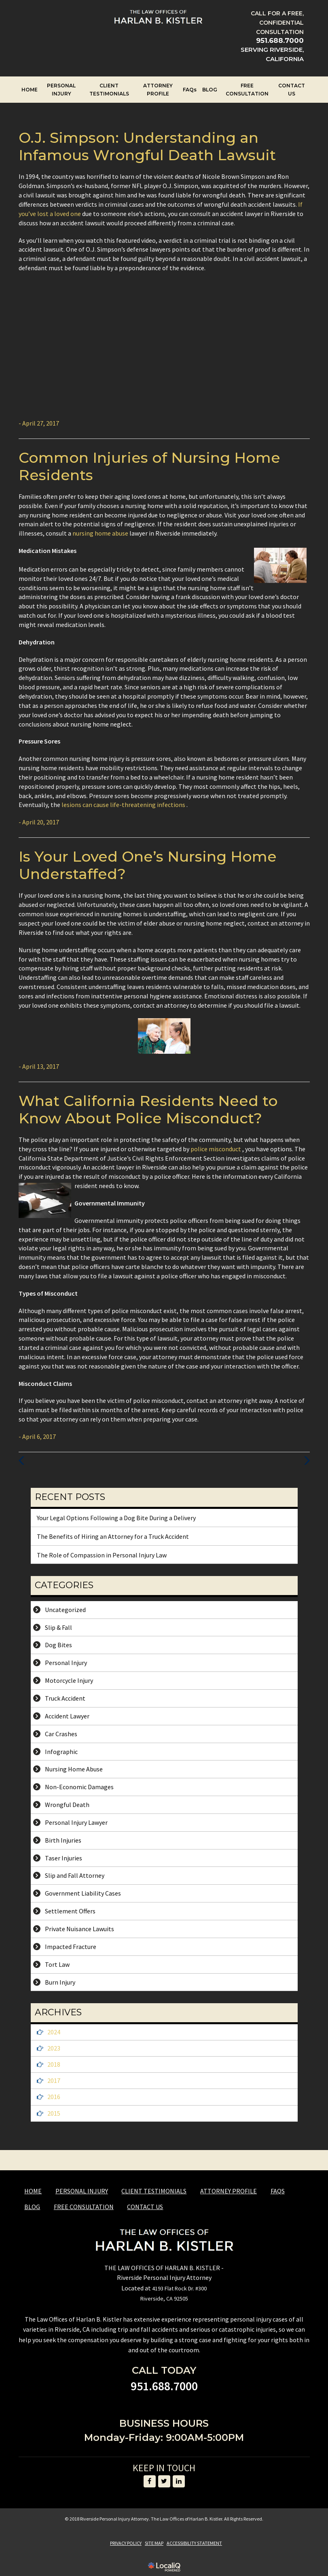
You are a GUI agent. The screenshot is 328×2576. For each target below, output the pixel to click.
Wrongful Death (67, 1805)
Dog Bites (58, 1645)
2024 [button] (53, 2032)
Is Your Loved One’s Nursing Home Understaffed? (148, 865)
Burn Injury (60, 1982)
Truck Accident (65, 1698)
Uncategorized (65, 1610)
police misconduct (216, 1149)
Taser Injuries (63, 1858)
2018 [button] (53, 2064)
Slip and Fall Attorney (74, 1875)
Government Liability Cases (83, 1893)
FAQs (190, 90)
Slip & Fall (58, 1627)
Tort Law (57, 1964)
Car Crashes (61, 1734)
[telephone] (280, 40)
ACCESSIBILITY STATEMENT (194, 2543)
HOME (29, 90)
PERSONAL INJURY (61, 90)
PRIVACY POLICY (126, 2543)
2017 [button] (53, 2080)
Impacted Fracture (70, 1947)
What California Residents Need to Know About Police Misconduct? (148, 1109)
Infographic (61, 1752)
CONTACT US (291, 90)
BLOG (209, 90)
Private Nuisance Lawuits (79, 1929)
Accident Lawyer (67, 1716)
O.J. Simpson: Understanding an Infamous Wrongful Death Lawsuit (147, 146)
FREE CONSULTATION (247, 90)
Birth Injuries (63, 1840)
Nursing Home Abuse (74, 1769)
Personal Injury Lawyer (76, 1822)
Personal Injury (66, 1663)
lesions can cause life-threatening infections (123, 805)
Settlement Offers (70, 1911)
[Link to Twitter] (164, 2481)
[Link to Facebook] (150, 2481)
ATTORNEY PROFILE (158, 90)
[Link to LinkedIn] (179, 2481)
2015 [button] (53, 2113)
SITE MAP (154, 2543)
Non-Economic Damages (79, 1787)
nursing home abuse (100, 533)
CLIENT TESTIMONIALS (109, 90)
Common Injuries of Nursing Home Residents (149, 466)
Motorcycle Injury (69, 1680)
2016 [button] (53, 2097)
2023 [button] (53, 2048)
